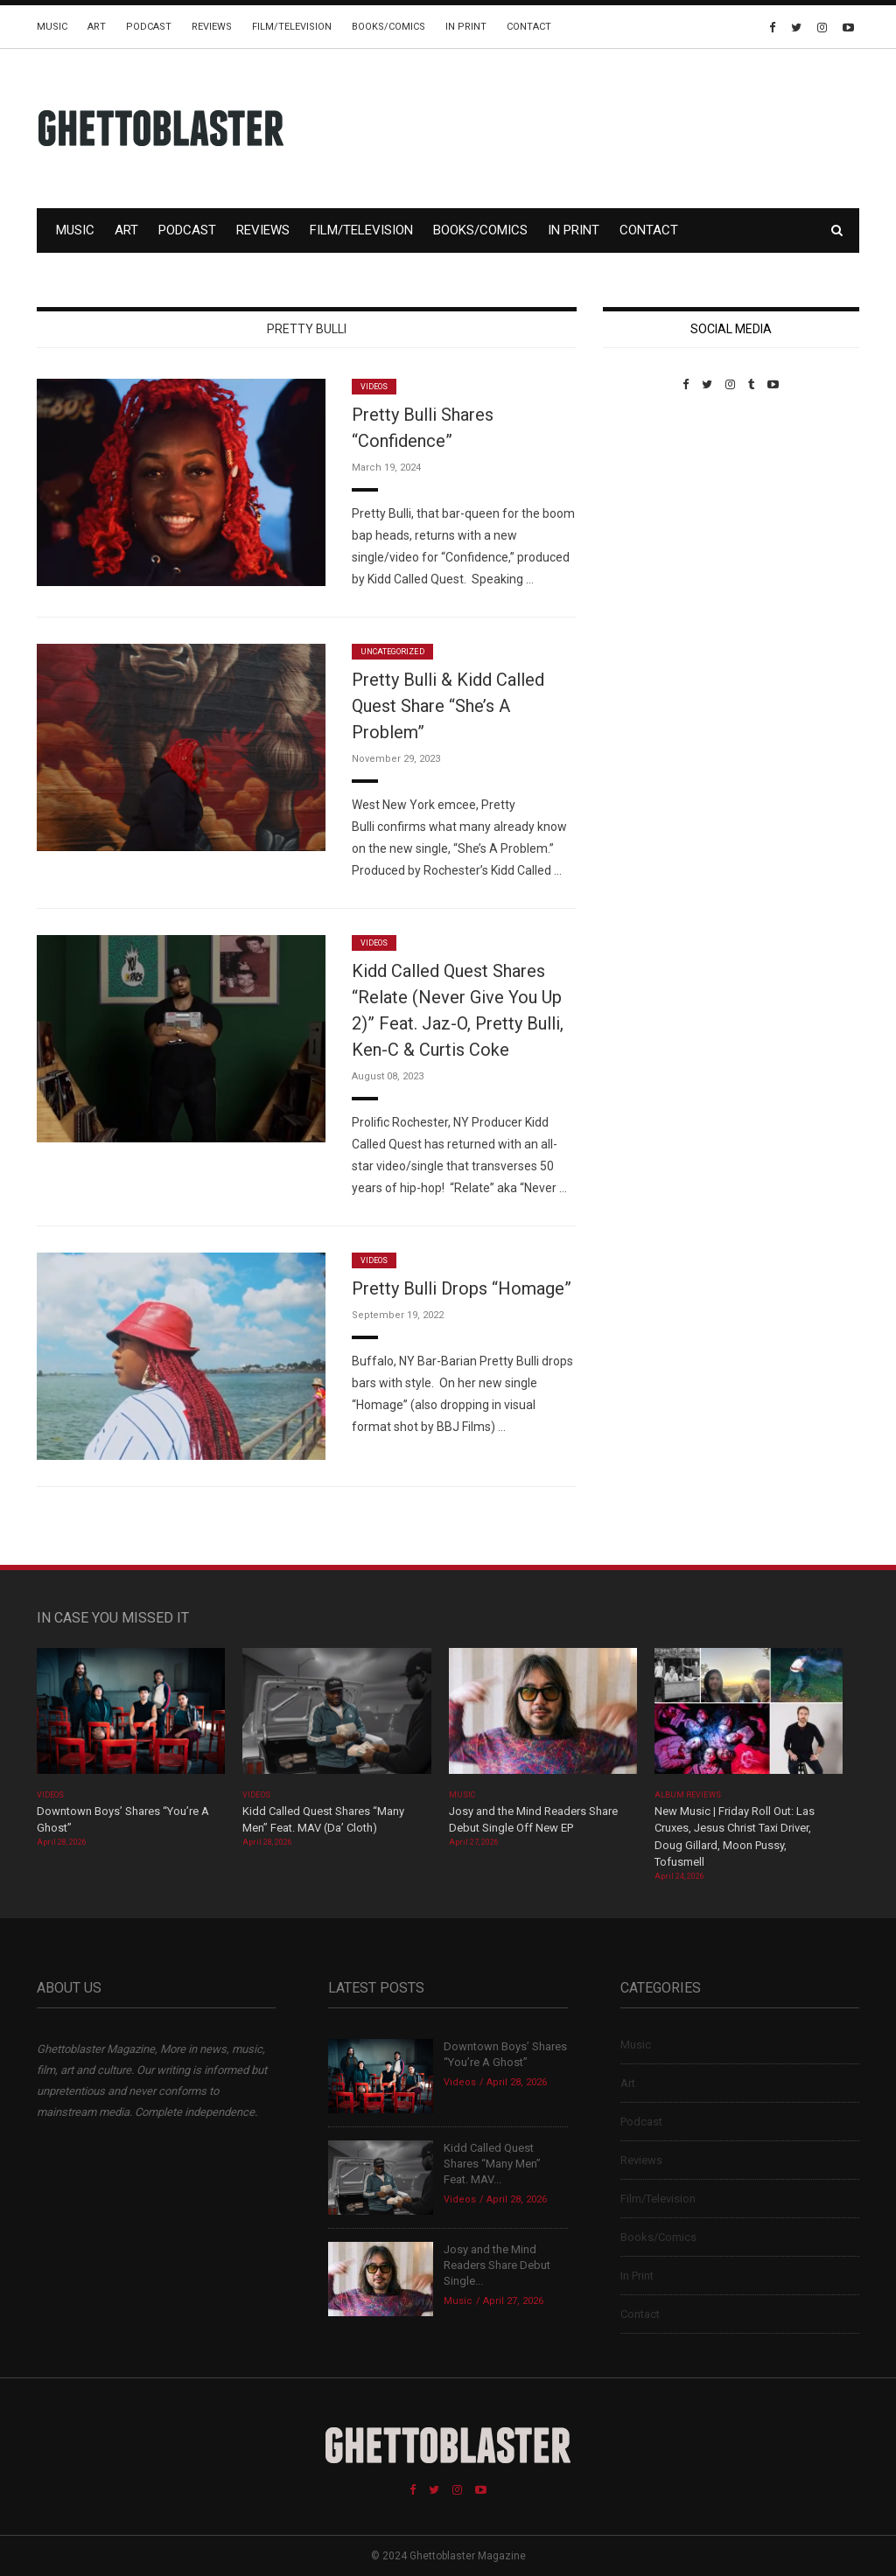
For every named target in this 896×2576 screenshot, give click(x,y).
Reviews (212, 26)
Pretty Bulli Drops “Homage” (461, 1288)
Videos (374, 386)
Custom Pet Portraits (654, 511)
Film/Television (292, 26)
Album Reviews (687, 1795)
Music (52, 26)
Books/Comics (388, 26)
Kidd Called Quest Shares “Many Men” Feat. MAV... (492, 2163)
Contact (529, 26)
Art (97, 26)
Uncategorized (392, 651)
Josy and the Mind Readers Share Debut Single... (497, 2265)
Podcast (149, 26)
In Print (465, 26)
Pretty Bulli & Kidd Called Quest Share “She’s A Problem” (448, 706)
